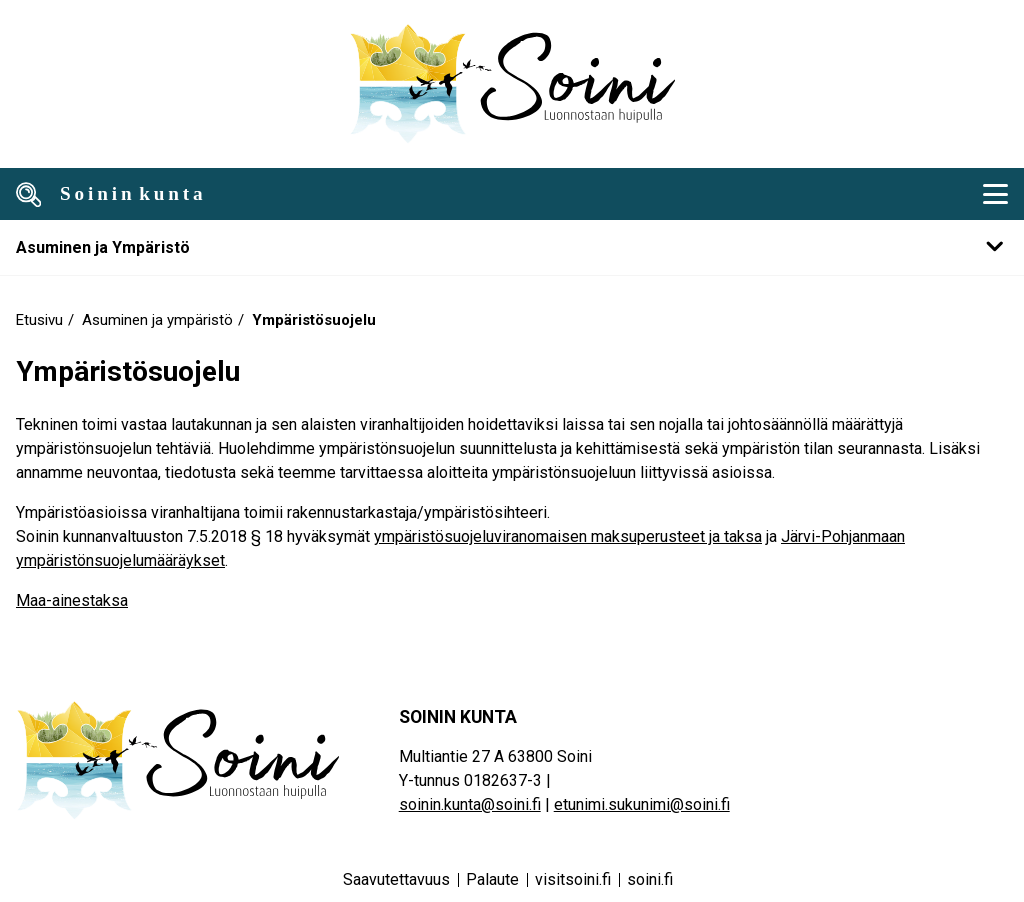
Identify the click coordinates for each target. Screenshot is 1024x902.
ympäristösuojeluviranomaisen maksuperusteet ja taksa (568, 536)
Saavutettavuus (396, 879)
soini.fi (650, 879)
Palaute (492, 879)
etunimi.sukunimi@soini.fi (642, 804)
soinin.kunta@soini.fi (470, 804)
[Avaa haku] (29, 194)
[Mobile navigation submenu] (512, 247)
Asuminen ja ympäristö (157, 320)
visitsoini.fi (573, 879)
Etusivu (39, 320)
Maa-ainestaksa (72, 600)
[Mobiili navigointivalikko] (995, 194)
